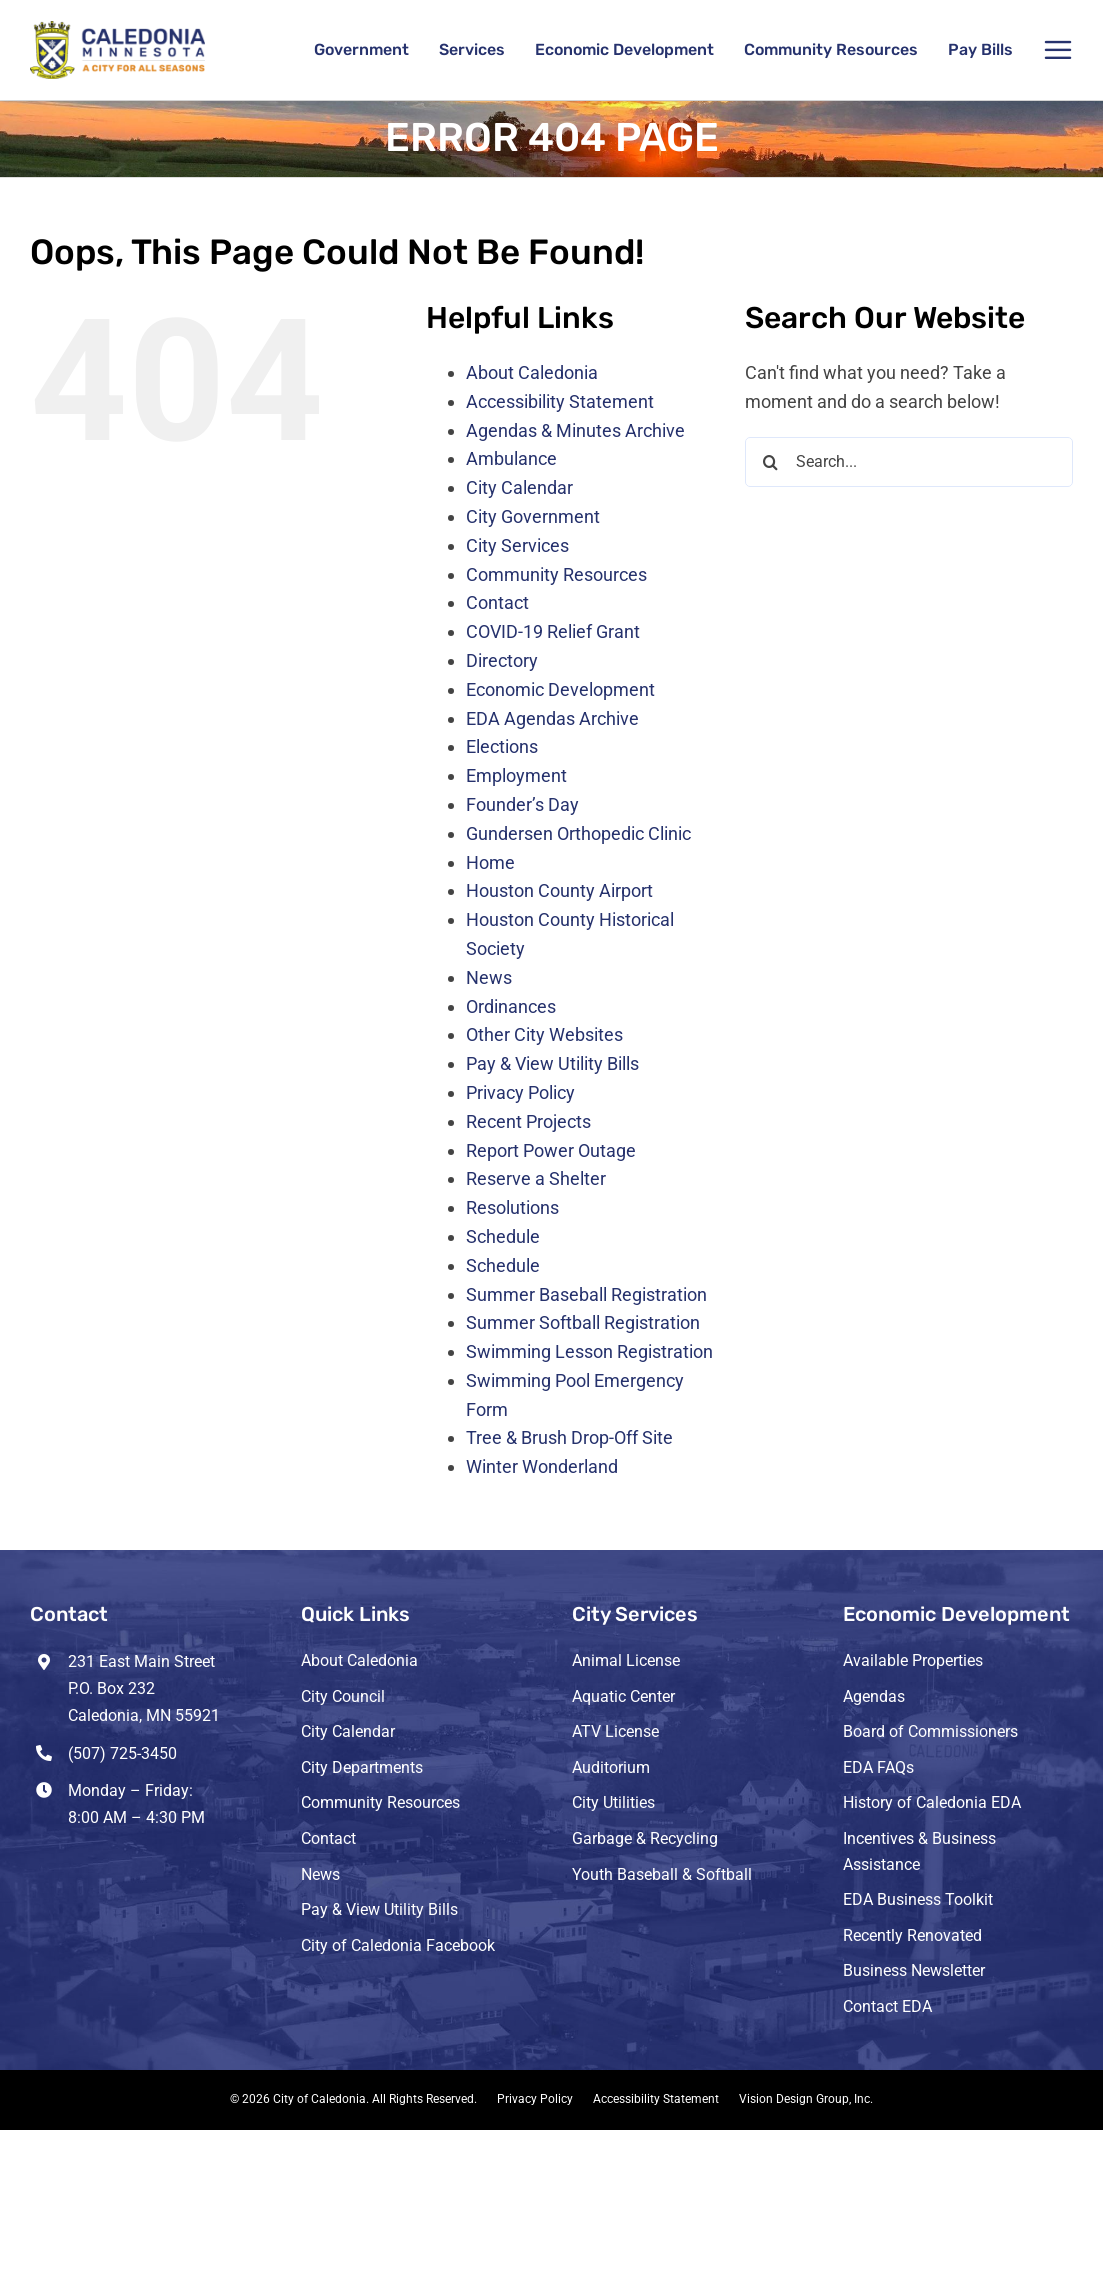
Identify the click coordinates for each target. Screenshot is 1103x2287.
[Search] (770, 462)
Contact (497, 602)
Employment (516, 775)
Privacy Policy (520, 1092)
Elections (502, 746)
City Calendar (519, 487)
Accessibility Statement (560, 401)
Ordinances (511, 1006)
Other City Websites (544, 1034)
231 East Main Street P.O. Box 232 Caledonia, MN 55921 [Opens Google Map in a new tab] (144, 1688)
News (489, 977)
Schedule (503, 1236)
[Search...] (909, 462)
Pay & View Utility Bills (552, 1063)
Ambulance (511, 458)
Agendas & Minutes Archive (575, 430)
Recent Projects (528, 1121)
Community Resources (556, 574)
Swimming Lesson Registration (589, 1351)
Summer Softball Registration (583, 1322)
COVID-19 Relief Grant (553, 631)
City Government (533, 516)
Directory (502, 660)
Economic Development (560, 689)
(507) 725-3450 (122, 1753)
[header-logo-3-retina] (117, 29)
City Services (517, 545)
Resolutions (512, 1207)
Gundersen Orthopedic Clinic (578, 833)
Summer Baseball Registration (586, 1294)
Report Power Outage (551, 1150)
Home (490, 862)
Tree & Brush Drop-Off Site (569, 1437)
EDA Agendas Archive (552, 718)
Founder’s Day (522, 804)
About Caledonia (532, 372)
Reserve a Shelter (536, 1178)
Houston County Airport (559, 890)
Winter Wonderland (542, 1466)
